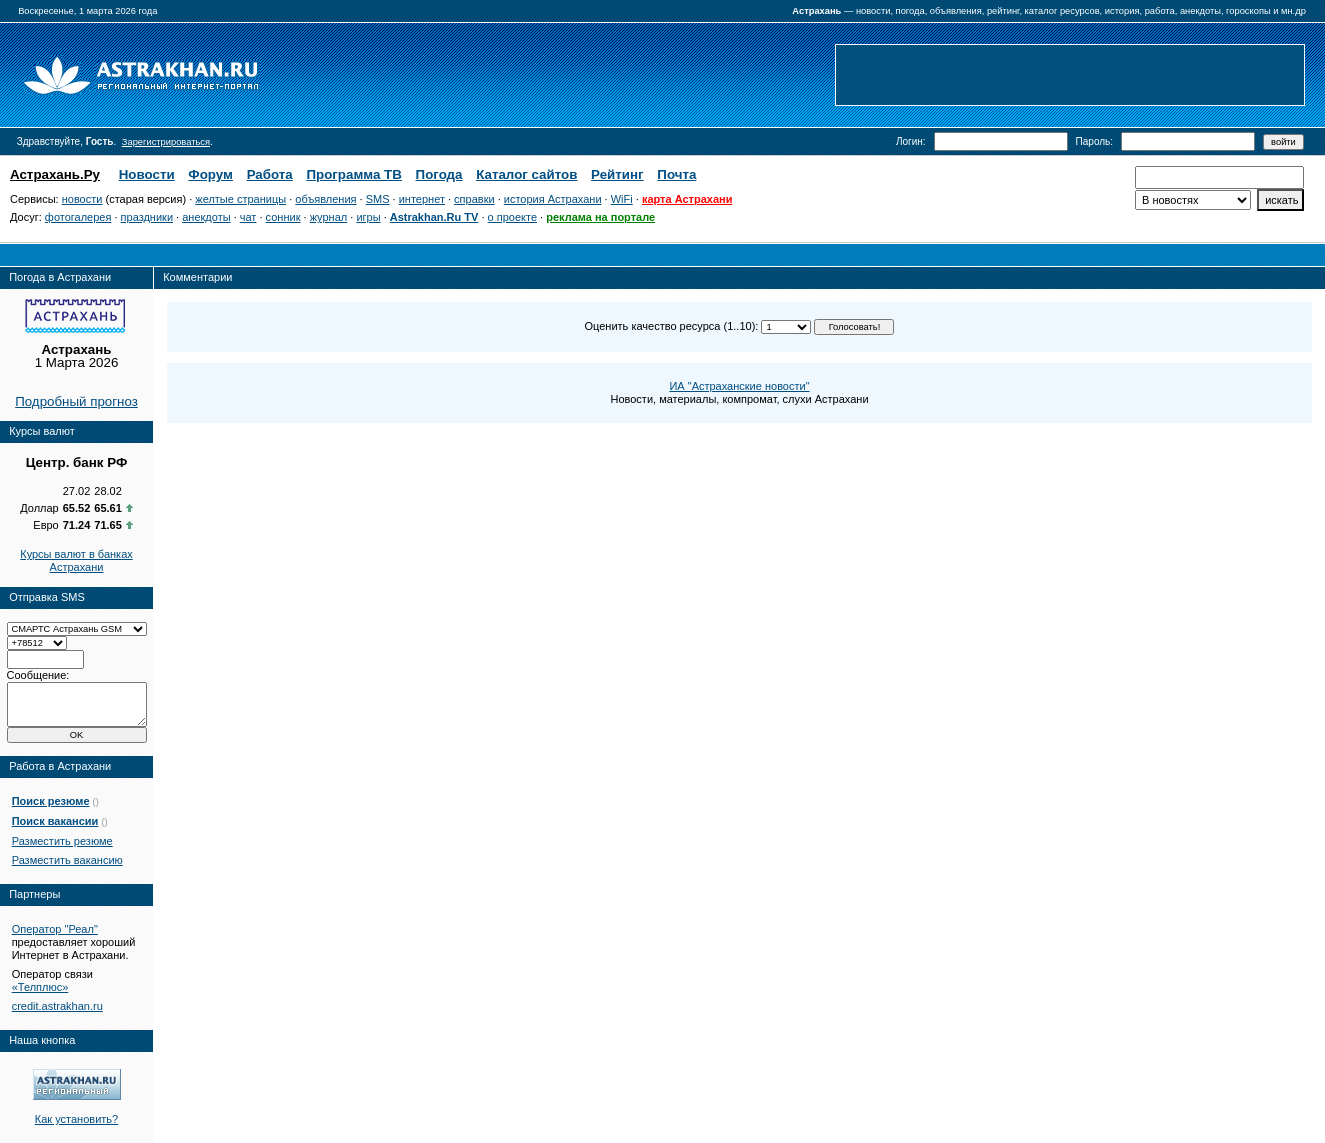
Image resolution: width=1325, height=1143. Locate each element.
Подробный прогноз (76, 401)
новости (82, 199)
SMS (378, 199)
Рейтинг (617, 174)
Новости (147, 174)
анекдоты (206, 217)
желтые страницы (240, 199)
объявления (325, 199)
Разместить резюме (62, 841)
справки (474, 199)
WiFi (622, 199)
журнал (329, 217)
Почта (676, 174)
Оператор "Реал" (55, 929)
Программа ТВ (353, 174)
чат (248, 217)
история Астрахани (553, 199)
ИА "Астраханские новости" (739, 386)
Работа (270, 174)
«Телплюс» (40, 987)
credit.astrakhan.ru (57, 1006)
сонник (283, 217)
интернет (422, 199)
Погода (439, 174)
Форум (210, 174)
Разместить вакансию (67, 860)
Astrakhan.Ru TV (434, 217)
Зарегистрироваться (166, 142)
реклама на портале (600, 217)
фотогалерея (78, 217)
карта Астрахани (687, 199)
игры (368, 217)
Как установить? (76, 1119)
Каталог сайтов (526, 174)
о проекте (512, 217)
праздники (147, 217)
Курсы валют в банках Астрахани (76, 560)
